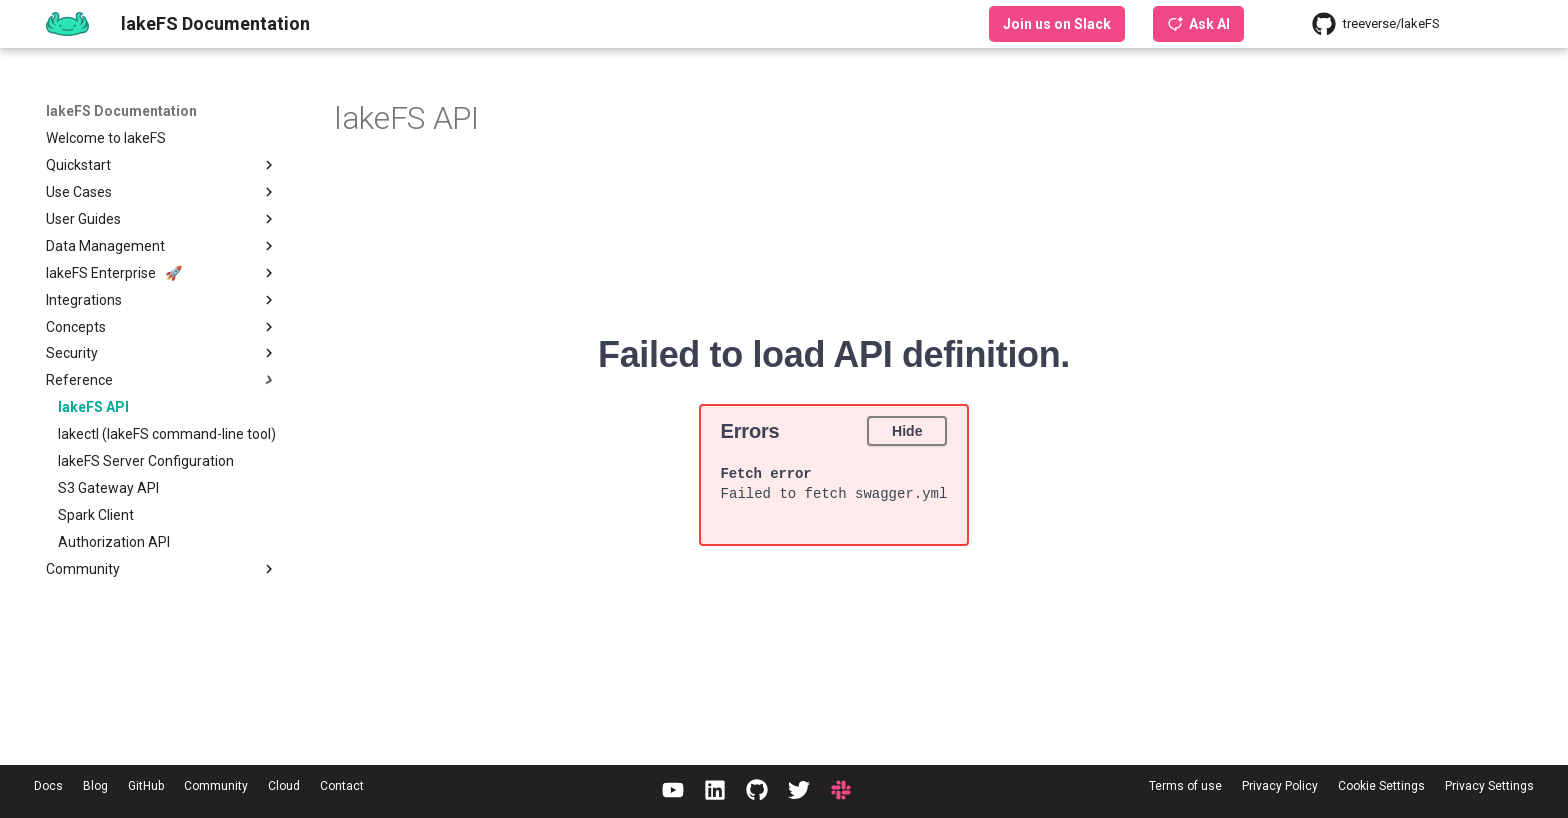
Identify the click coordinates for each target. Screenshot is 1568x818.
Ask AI (1198, 24)
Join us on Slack (1057, 24)
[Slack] (841, 791)
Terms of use (1185, 786)
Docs (48, 786)
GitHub (146, 786)
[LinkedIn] (715, 791)
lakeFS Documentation (121, 111)
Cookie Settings (1381, 786)
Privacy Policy (1280, 786)
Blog (95, 786)
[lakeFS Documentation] (67, 24)
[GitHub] (757, 791)
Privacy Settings (1489, 786)
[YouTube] (673, 791)
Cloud (284, 786)
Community (216, 786)
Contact (342, 786)
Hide (907, 430)
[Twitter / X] (799, 791)
